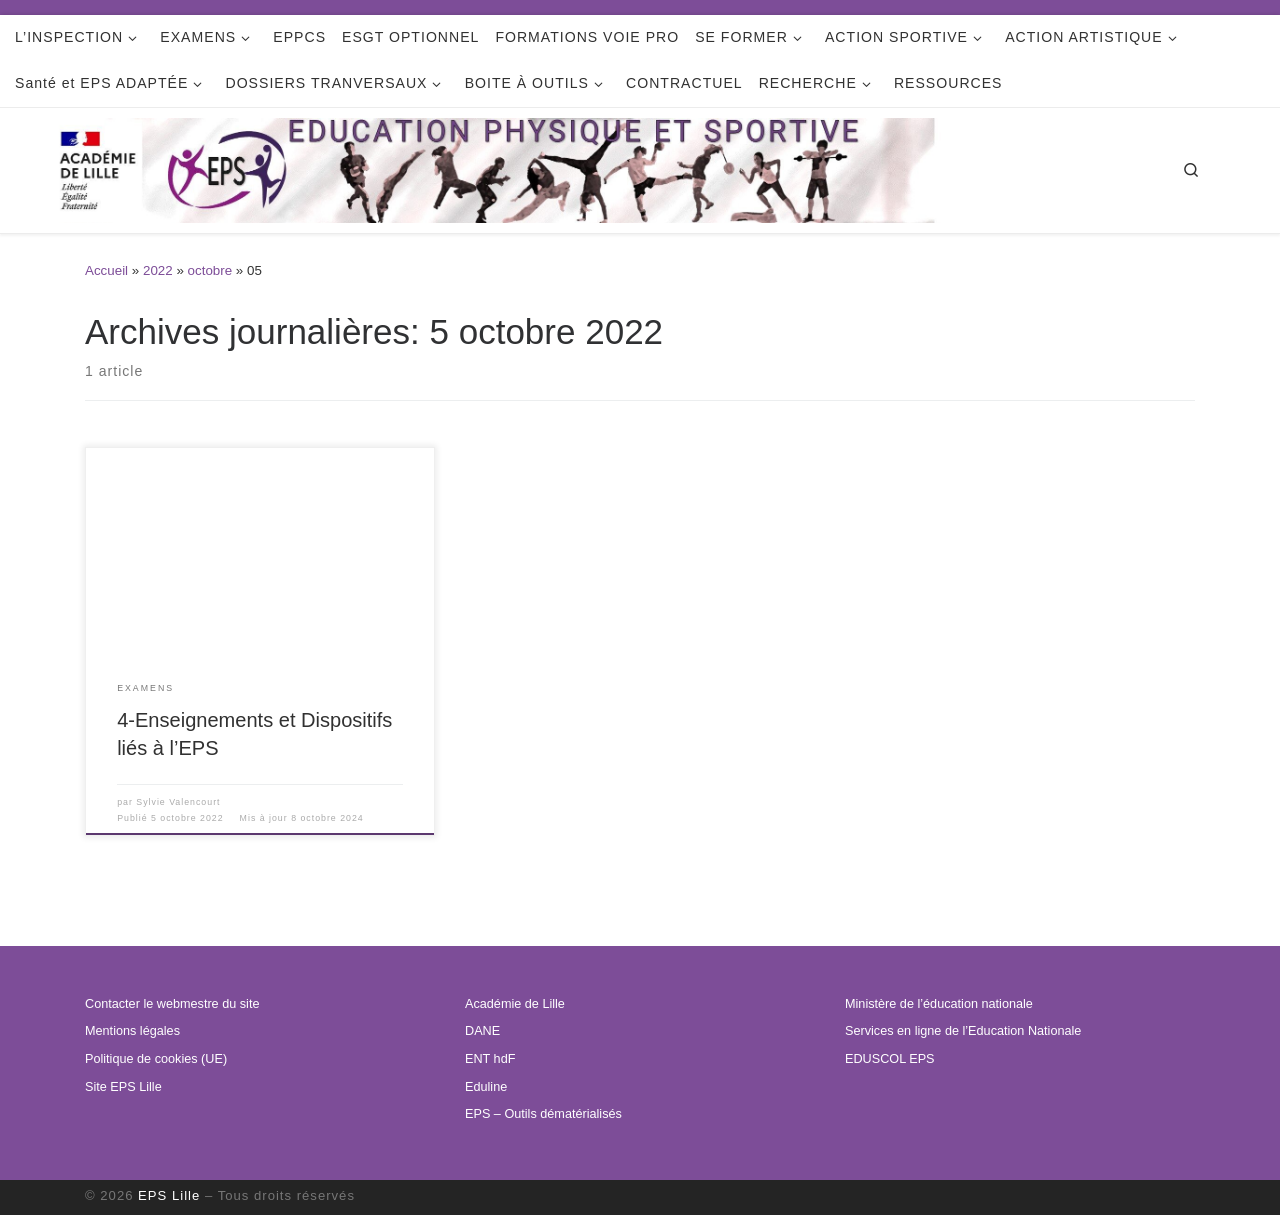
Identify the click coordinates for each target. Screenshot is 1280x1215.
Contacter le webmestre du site (172, 1004)
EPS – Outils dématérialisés (543, 1114)
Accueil (106, 270)
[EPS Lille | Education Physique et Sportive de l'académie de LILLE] (544, 168)
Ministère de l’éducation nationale (939, 1004)
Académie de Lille (515, 1004)
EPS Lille (169, 1195)
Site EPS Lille (123, 1087)
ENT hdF (490, 1059)
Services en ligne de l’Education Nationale (963, 1031)
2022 (158, 270)
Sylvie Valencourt (178, 802)
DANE (482, 1031)
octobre (210, 270)
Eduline (486, 1087)
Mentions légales (132, 1031)
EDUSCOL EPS (890, 1059)
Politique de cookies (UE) (156, 1059)
